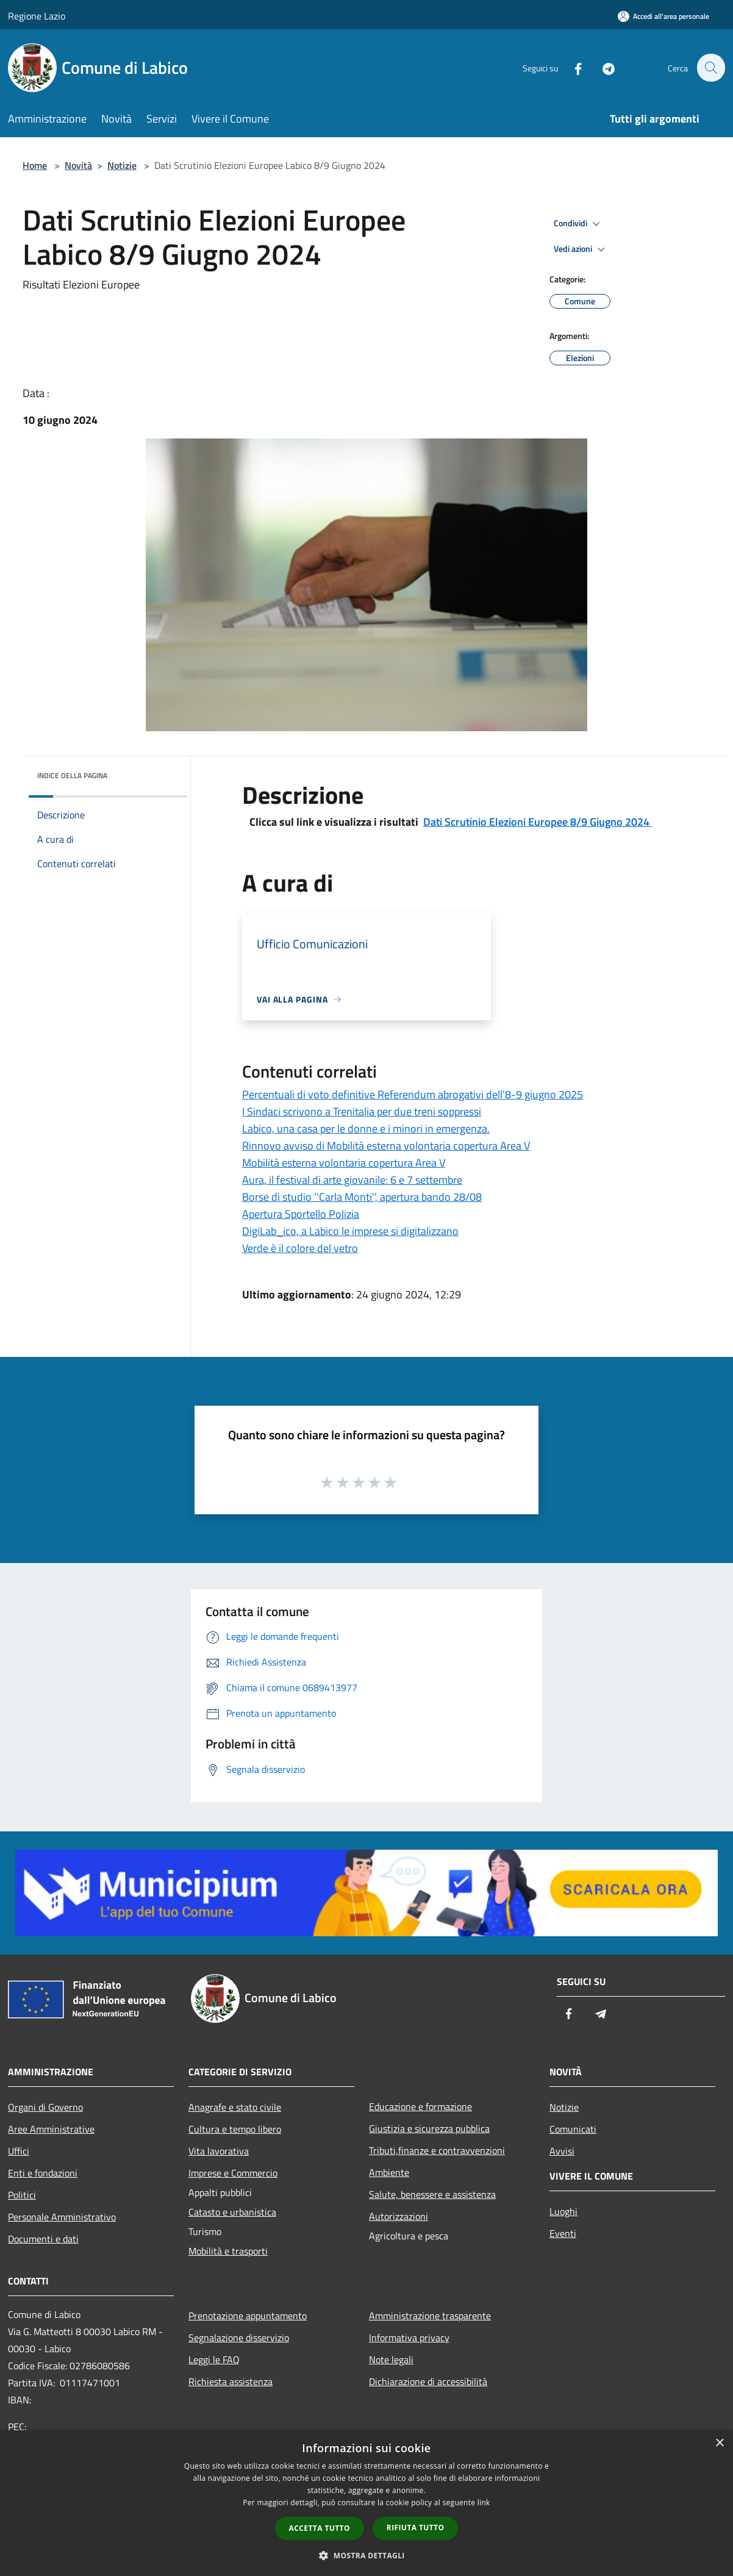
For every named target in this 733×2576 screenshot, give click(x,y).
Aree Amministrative (51, 2129)
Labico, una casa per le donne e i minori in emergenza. (366, 1128)
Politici (22, 2195)
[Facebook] (571, 67)
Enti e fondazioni (42, 2173)
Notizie (122, 165)
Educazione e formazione (420, 2106)
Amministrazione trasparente (430, 2315)
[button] (366, 2555)
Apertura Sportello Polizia (300, 1214)
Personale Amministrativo (62, 2216)
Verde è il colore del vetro (300, 1248)
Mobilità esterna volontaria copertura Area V (343, 1162)
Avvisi (561, 2151)
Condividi (579, 223)
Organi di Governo (45, 2107)
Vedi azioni (581, 249)
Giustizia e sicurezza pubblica (429, 2128)
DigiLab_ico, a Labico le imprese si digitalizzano (350, 1231)
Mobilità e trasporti (228, 2251)
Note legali (391, 2359)
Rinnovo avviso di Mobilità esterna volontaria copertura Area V (386, 1145)
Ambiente (389, 2172)
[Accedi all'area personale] (663, 16)
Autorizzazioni (398, 2216)
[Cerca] (710, 67)
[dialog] (366, 2503)
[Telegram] (602, 67)
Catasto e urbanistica (232, 2212)
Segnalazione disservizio (238, 2337)
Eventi (562, 2233)
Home (35, 165)
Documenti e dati (43, 2238)
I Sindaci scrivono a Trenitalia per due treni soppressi (361, 1111)
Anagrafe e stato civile (234, 2107)
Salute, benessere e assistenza (432, 2194)
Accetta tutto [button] (319, 2528)
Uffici (18, 2151)
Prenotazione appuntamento (247, 2315)
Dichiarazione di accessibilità (428, 2381)
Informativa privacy (409, 2337)
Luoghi (563, 2211)
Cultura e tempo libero (234, 2129)
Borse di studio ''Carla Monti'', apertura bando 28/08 (362, 1197)
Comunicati (572, 2129)
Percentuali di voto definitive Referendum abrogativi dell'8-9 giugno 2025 (412, 1094)
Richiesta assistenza (230, 2381)
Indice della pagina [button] (72, 775)
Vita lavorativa (218, 2151)
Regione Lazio (36, 16)
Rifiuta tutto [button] (416, 2527)
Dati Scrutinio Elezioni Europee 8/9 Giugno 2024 (537, 822)
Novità (78, 165)
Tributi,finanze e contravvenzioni (437, 2150)
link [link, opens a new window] (483, 2502)
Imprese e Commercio (232, 2173)
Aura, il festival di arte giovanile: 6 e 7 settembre (352, 1180)
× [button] (719, 2443)
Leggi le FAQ (214, 2359)
